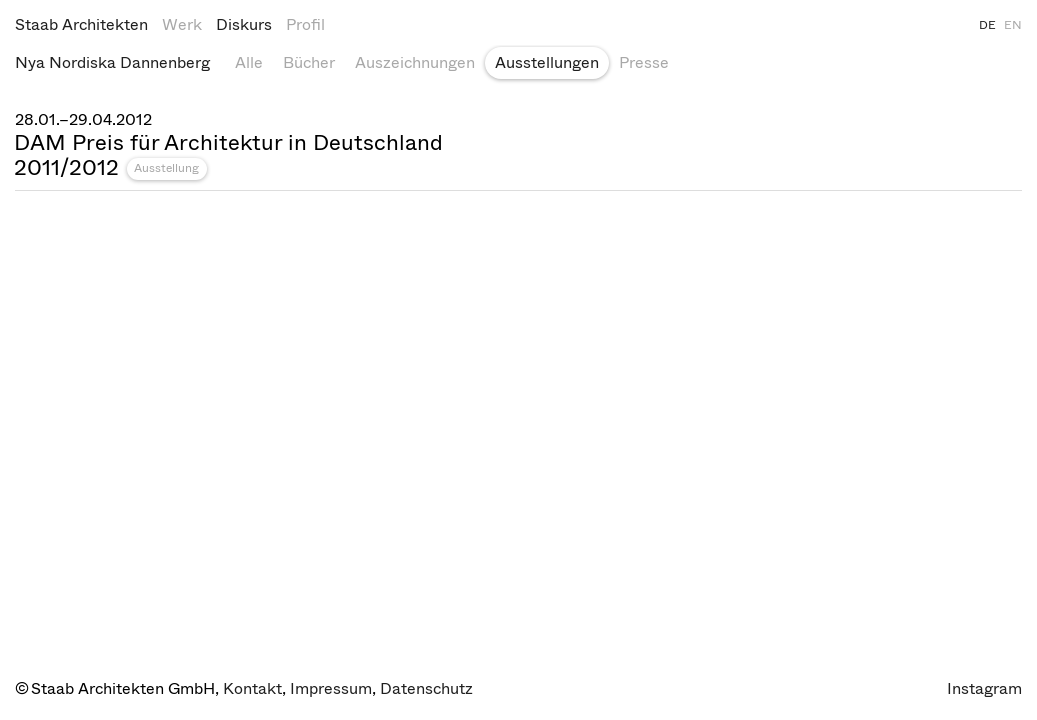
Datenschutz (426, 688)
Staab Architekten (81, 24)
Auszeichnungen (415, 62)
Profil (305, 24)
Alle (249, 62)
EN (1013, 25)
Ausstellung (166, 168)
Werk (182, 24)
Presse (644, 62)
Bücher (309, 62)
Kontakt (252, 688)
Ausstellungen (547, 62)
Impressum (331, 688)
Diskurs (244, 24)
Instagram (984, 688)
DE (987, 25)
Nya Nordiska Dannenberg (112, 62)
